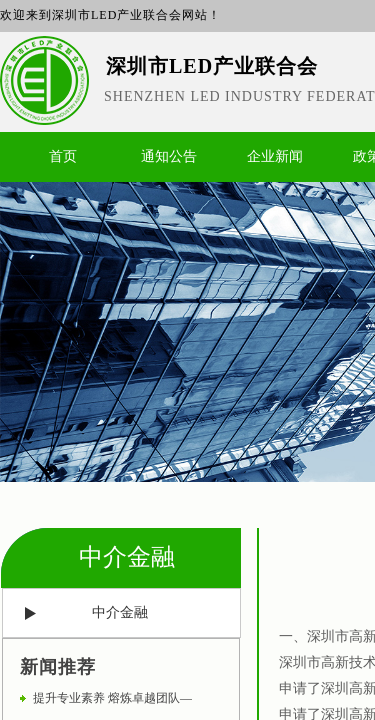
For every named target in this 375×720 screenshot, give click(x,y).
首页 (63, 156)
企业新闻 (275, 156)
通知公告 (169, 156)
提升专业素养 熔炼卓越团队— (112, 698)
